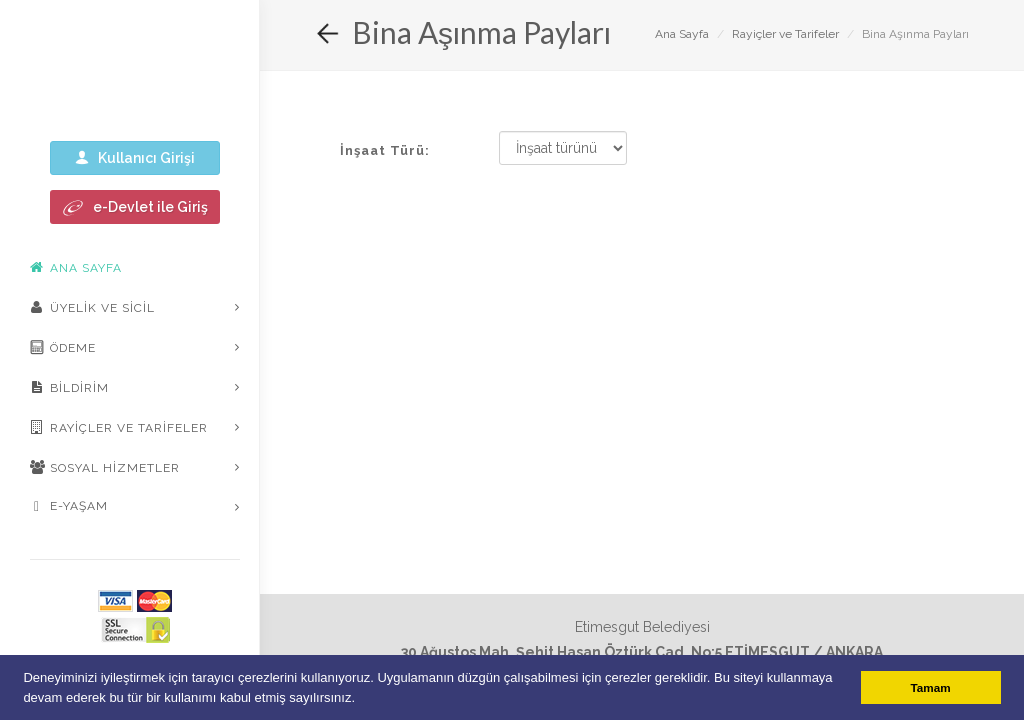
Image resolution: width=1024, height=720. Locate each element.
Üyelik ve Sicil (92, 307)
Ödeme (63, 347)
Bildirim (69, 387)
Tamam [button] (931, 687)
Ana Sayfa (682, 34)
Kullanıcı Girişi (135, 157)
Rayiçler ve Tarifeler (119, 427)
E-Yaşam (69, 507)
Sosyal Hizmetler (105, 467)
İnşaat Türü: (385, 150)
